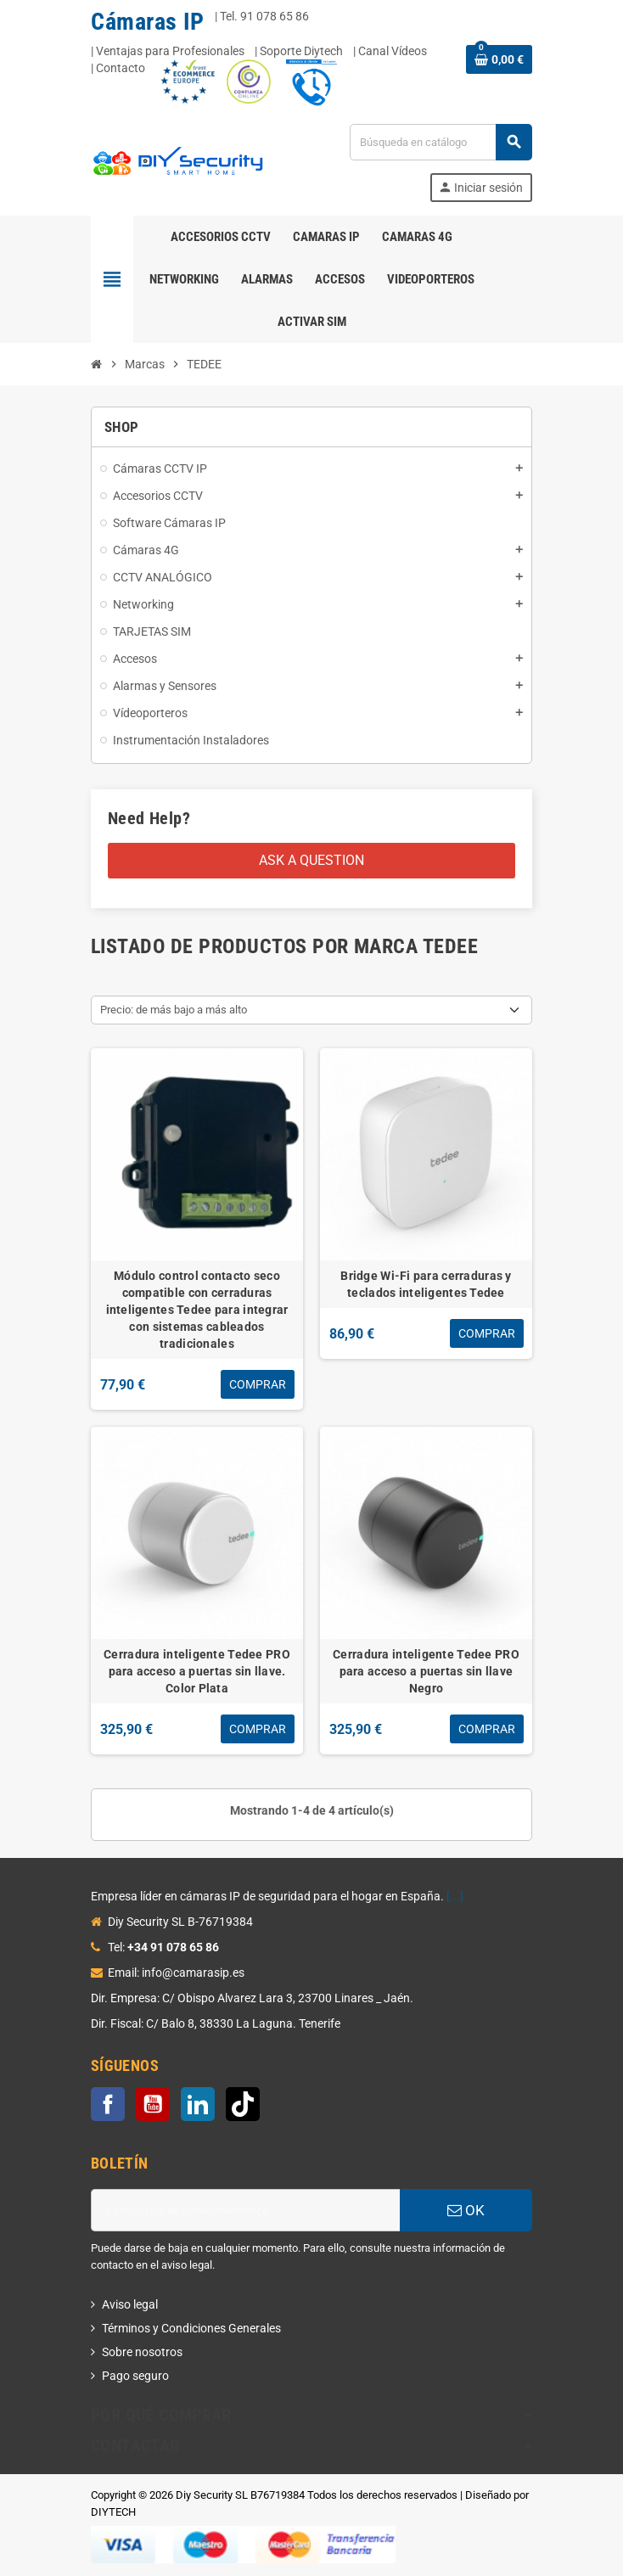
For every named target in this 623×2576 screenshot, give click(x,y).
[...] (454, 1896)
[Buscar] (440, 142)
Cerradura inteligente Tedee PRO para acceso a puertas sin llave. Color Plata (197, 1671)
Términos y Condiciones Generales (191, 2328)
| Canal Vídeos (390, 51)
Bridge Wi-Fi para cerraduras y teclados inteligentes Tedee (425, 1284)
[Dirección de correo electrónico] (245, 2210)
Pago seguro (135, 2375)
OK (466, 2210)
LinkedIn (198, 2104)
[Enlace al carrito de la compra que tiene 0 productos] (499, 59)
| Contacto (118, 68)
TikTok (243, 2104)
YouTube (153, 2104)
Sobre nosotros (142, 2352)
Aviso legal (130, 2304)
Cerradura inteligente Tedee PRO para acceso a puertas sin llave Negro (426, 1671)
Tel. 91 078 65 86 (264, 16)
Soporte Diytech (301, 51)
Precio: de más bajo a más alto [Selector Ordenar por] (173, 1009)
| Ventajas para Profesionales (167, 51)
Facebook (108, 2104)
